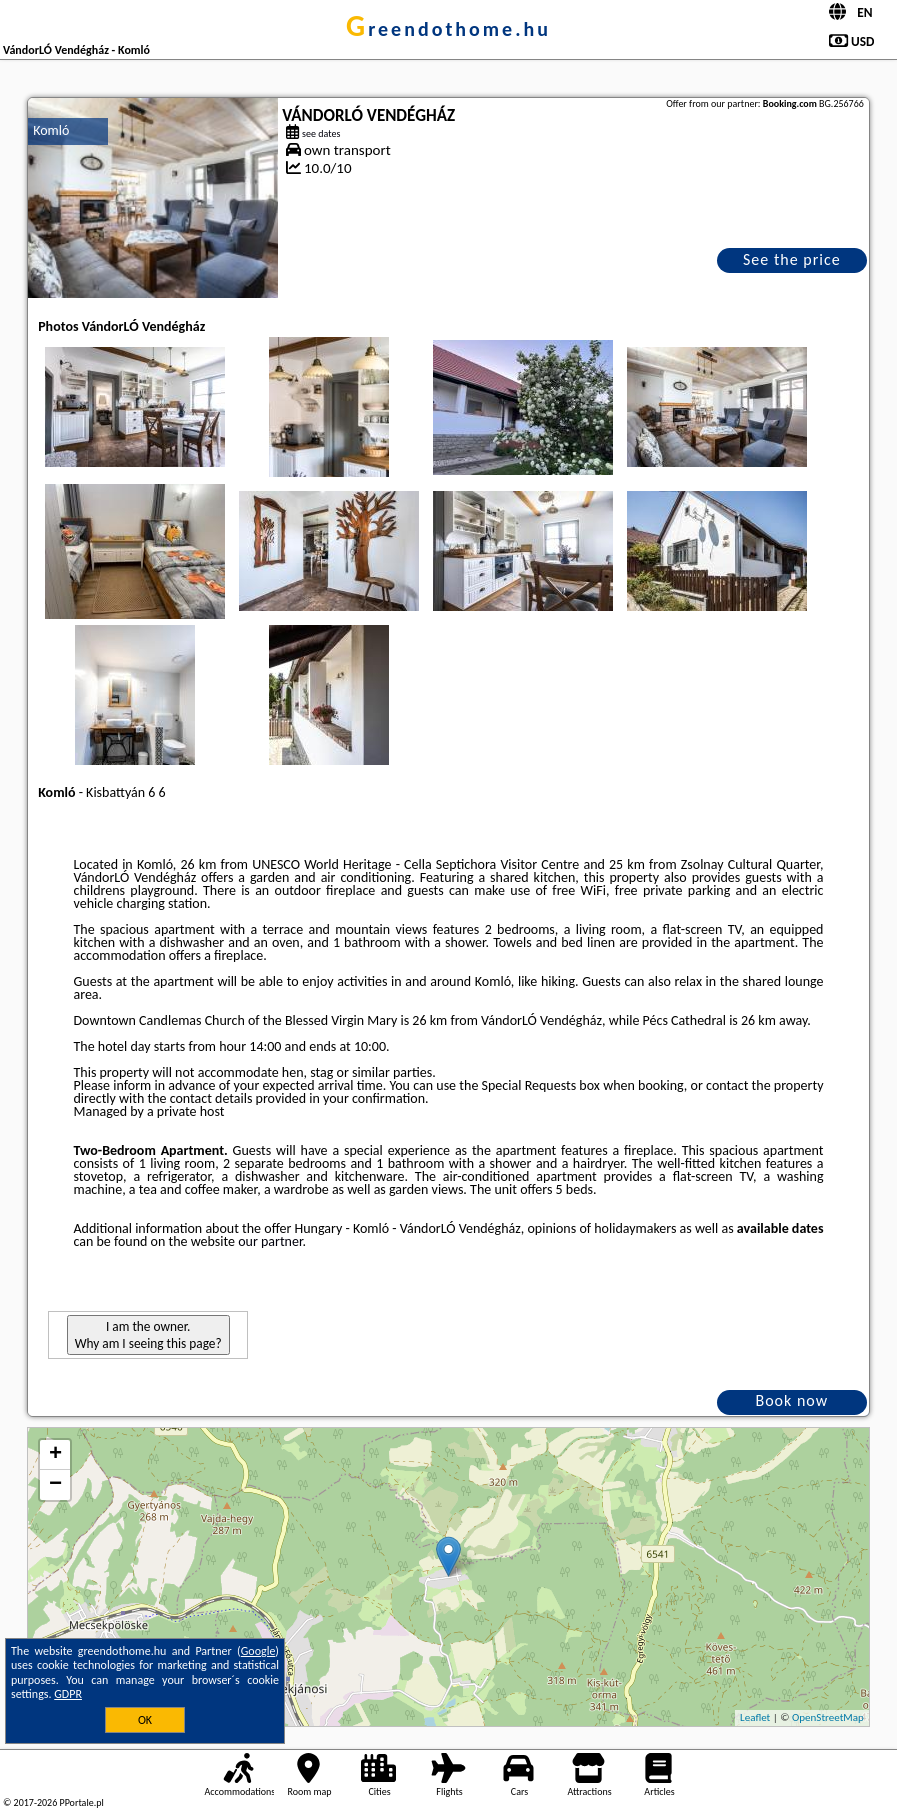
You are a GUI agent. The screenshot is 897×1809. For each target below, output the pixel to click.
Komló (51, 130)
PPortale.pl (81, 1802)
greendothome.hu (448, 29)
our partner (270, 1241)
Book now (791, 1400)
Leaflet (755, 1717)
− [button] (55, 1485)
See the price (792, 259)
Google (258, 1651)
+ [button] (55, 1455)
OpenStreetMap (828, 1717)
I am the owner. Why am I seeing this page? (148, 1335)
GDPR (68, 1694)
